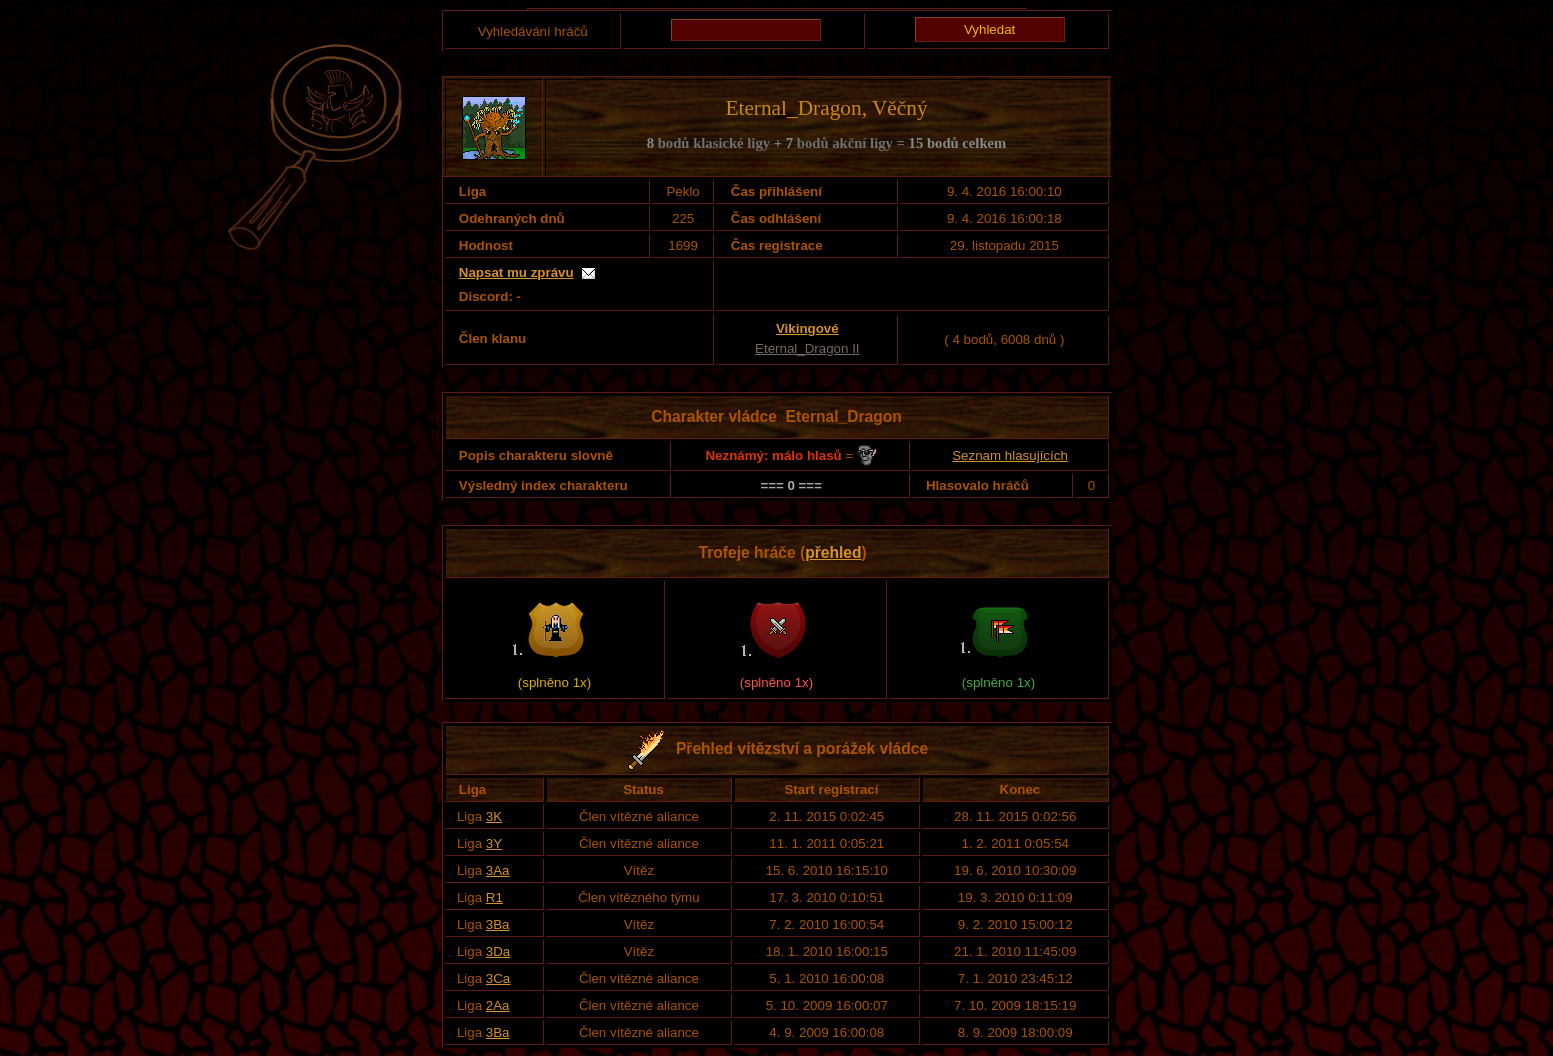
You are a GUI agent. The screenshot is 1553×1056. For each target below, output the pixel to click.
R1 (494, 897)
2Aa (498, 1005)
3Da (498, 951)
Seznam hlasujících (1010, 455)
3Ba (498, 924)
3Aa (498, 870)
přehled (833, 552)
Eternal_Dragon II (807, 348)
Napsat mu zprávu (516, 272)
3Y (494, 843)
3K (494, 816)
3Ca (498, 978)
